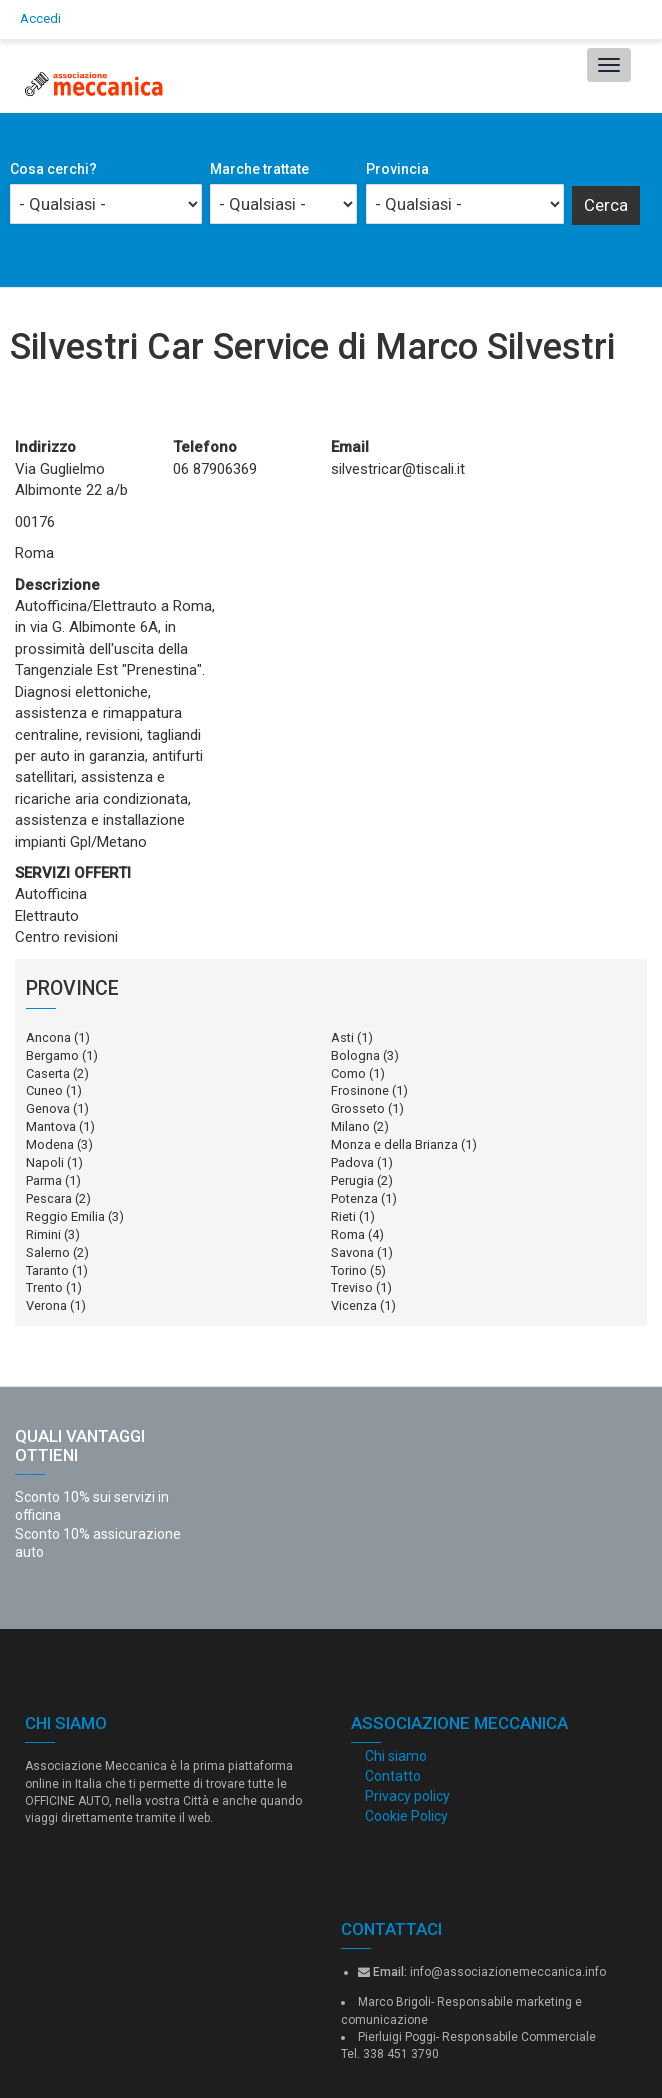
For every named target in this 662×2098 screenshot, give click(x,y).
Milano (350, 1126)
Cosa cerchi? (53, 169)
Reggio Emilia (65, 1216)
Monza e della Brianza (394, 1144)
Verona (46, 1305)
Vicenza (354, 1305)
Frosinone (360, 1090)
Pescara (49, 1198)
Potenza (354, 1198)
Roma (348, 1234)
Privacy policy (407, 1796)
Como (348, 1073)
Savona (352, 1252)
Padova (352, 1162)
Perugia (352, 1180)
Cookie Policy (406, 1816)
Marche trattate (259, 169)
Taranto (47, 1270)
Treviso (352, 1287)
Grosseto (358, 1108)
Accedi (40, 18)
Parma (44, 1180)
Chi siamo (396, 1756)
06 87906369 (215, 469)
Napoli (45, 1162)
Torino (349, 1270)
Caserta (48, 1073)
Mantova (51, 1126)
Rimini (43, 1234)
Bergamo (52, 1055)
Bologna (355, 1055)
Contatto (393, 1776)
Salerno (48, 1252)
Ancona (48, 1037)
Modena (50, 1144)
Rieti (343, 1216)
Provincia (397, 169)
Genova (48, 1108)
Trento (44, 1287)
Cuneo (44, 1090)
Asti (342, 1037)
